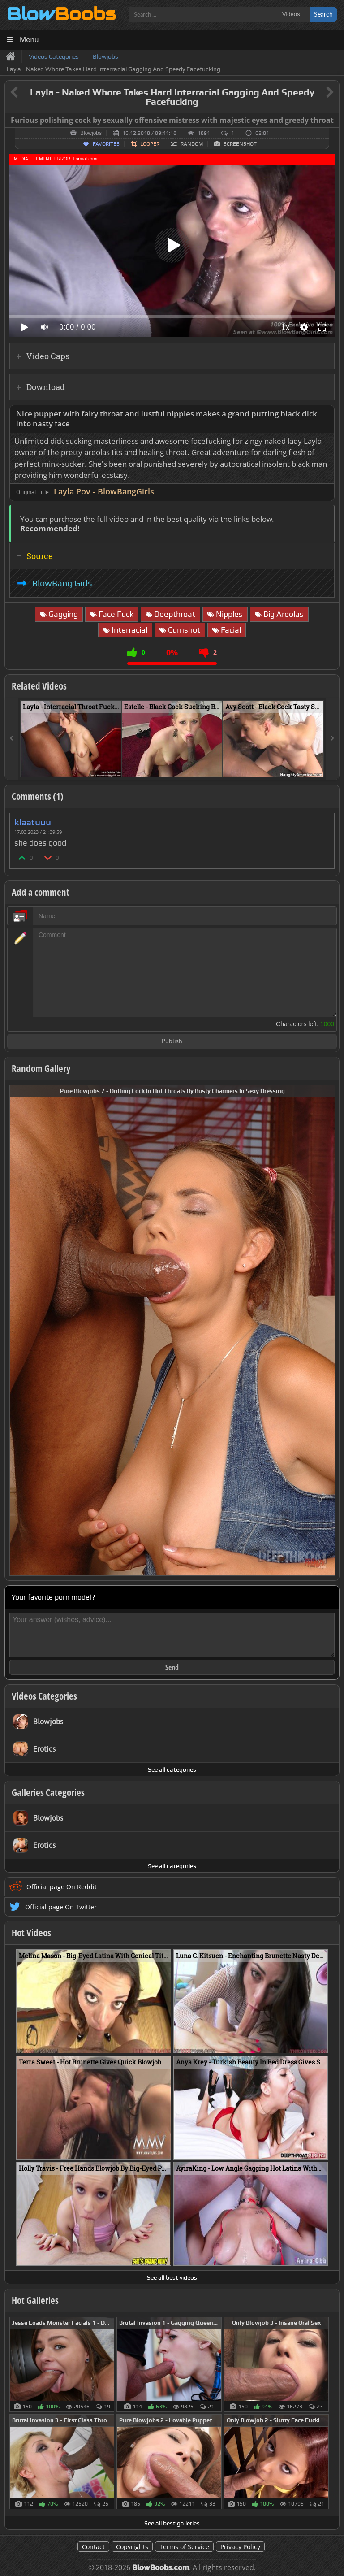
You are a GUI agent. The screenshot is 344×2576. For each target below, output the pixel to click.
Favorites (106, 144)
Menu (29, 39)
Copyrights (132, 2546)
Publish (172, 1041)
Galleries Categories (48, 1792)
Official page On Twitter (61, 1907)
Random (192, 144)
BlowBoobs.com (160, 2567)
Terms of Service (184, 2546)
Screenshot (240, 144)
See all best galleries (172, 2523)
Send (172, 1667)
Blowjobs (91, 133)
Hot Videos (31, 1932)
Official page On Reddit (61, 1886)
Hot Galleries (35, 2300)
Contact (93, 2546)
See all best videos (172, 2277)
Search (323, 14)
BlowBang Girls (62, 583)
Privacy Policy (240, 2546)
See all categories (172, 1769)
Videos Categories (44, 1696)
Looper (149, 144)
